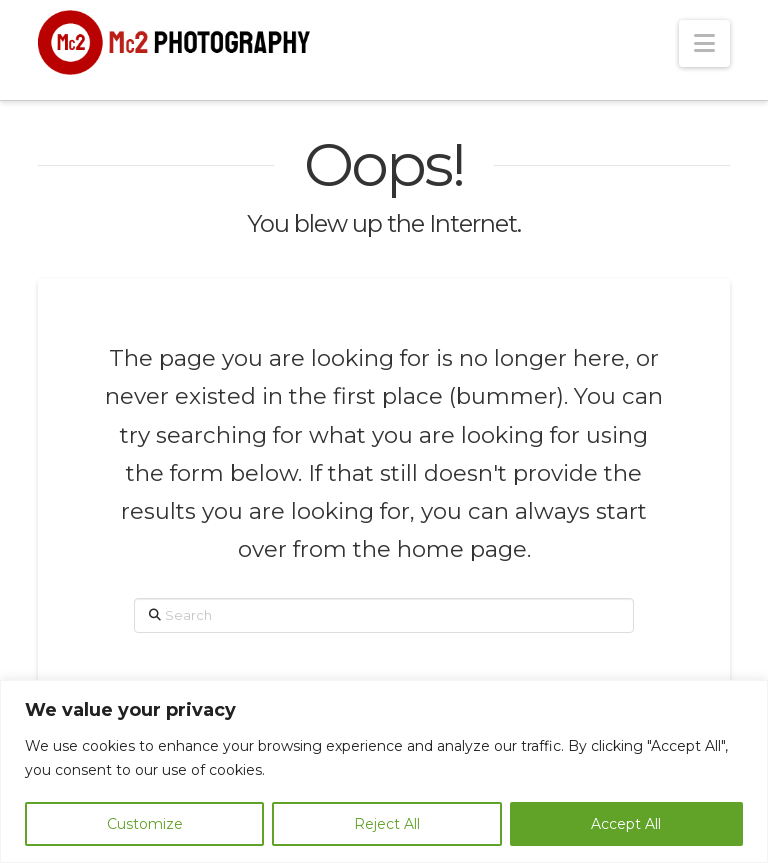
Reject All (387, 824)
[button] (704, 43)
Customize (145, 824)
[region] (384, 771)
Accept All (626, 824)
